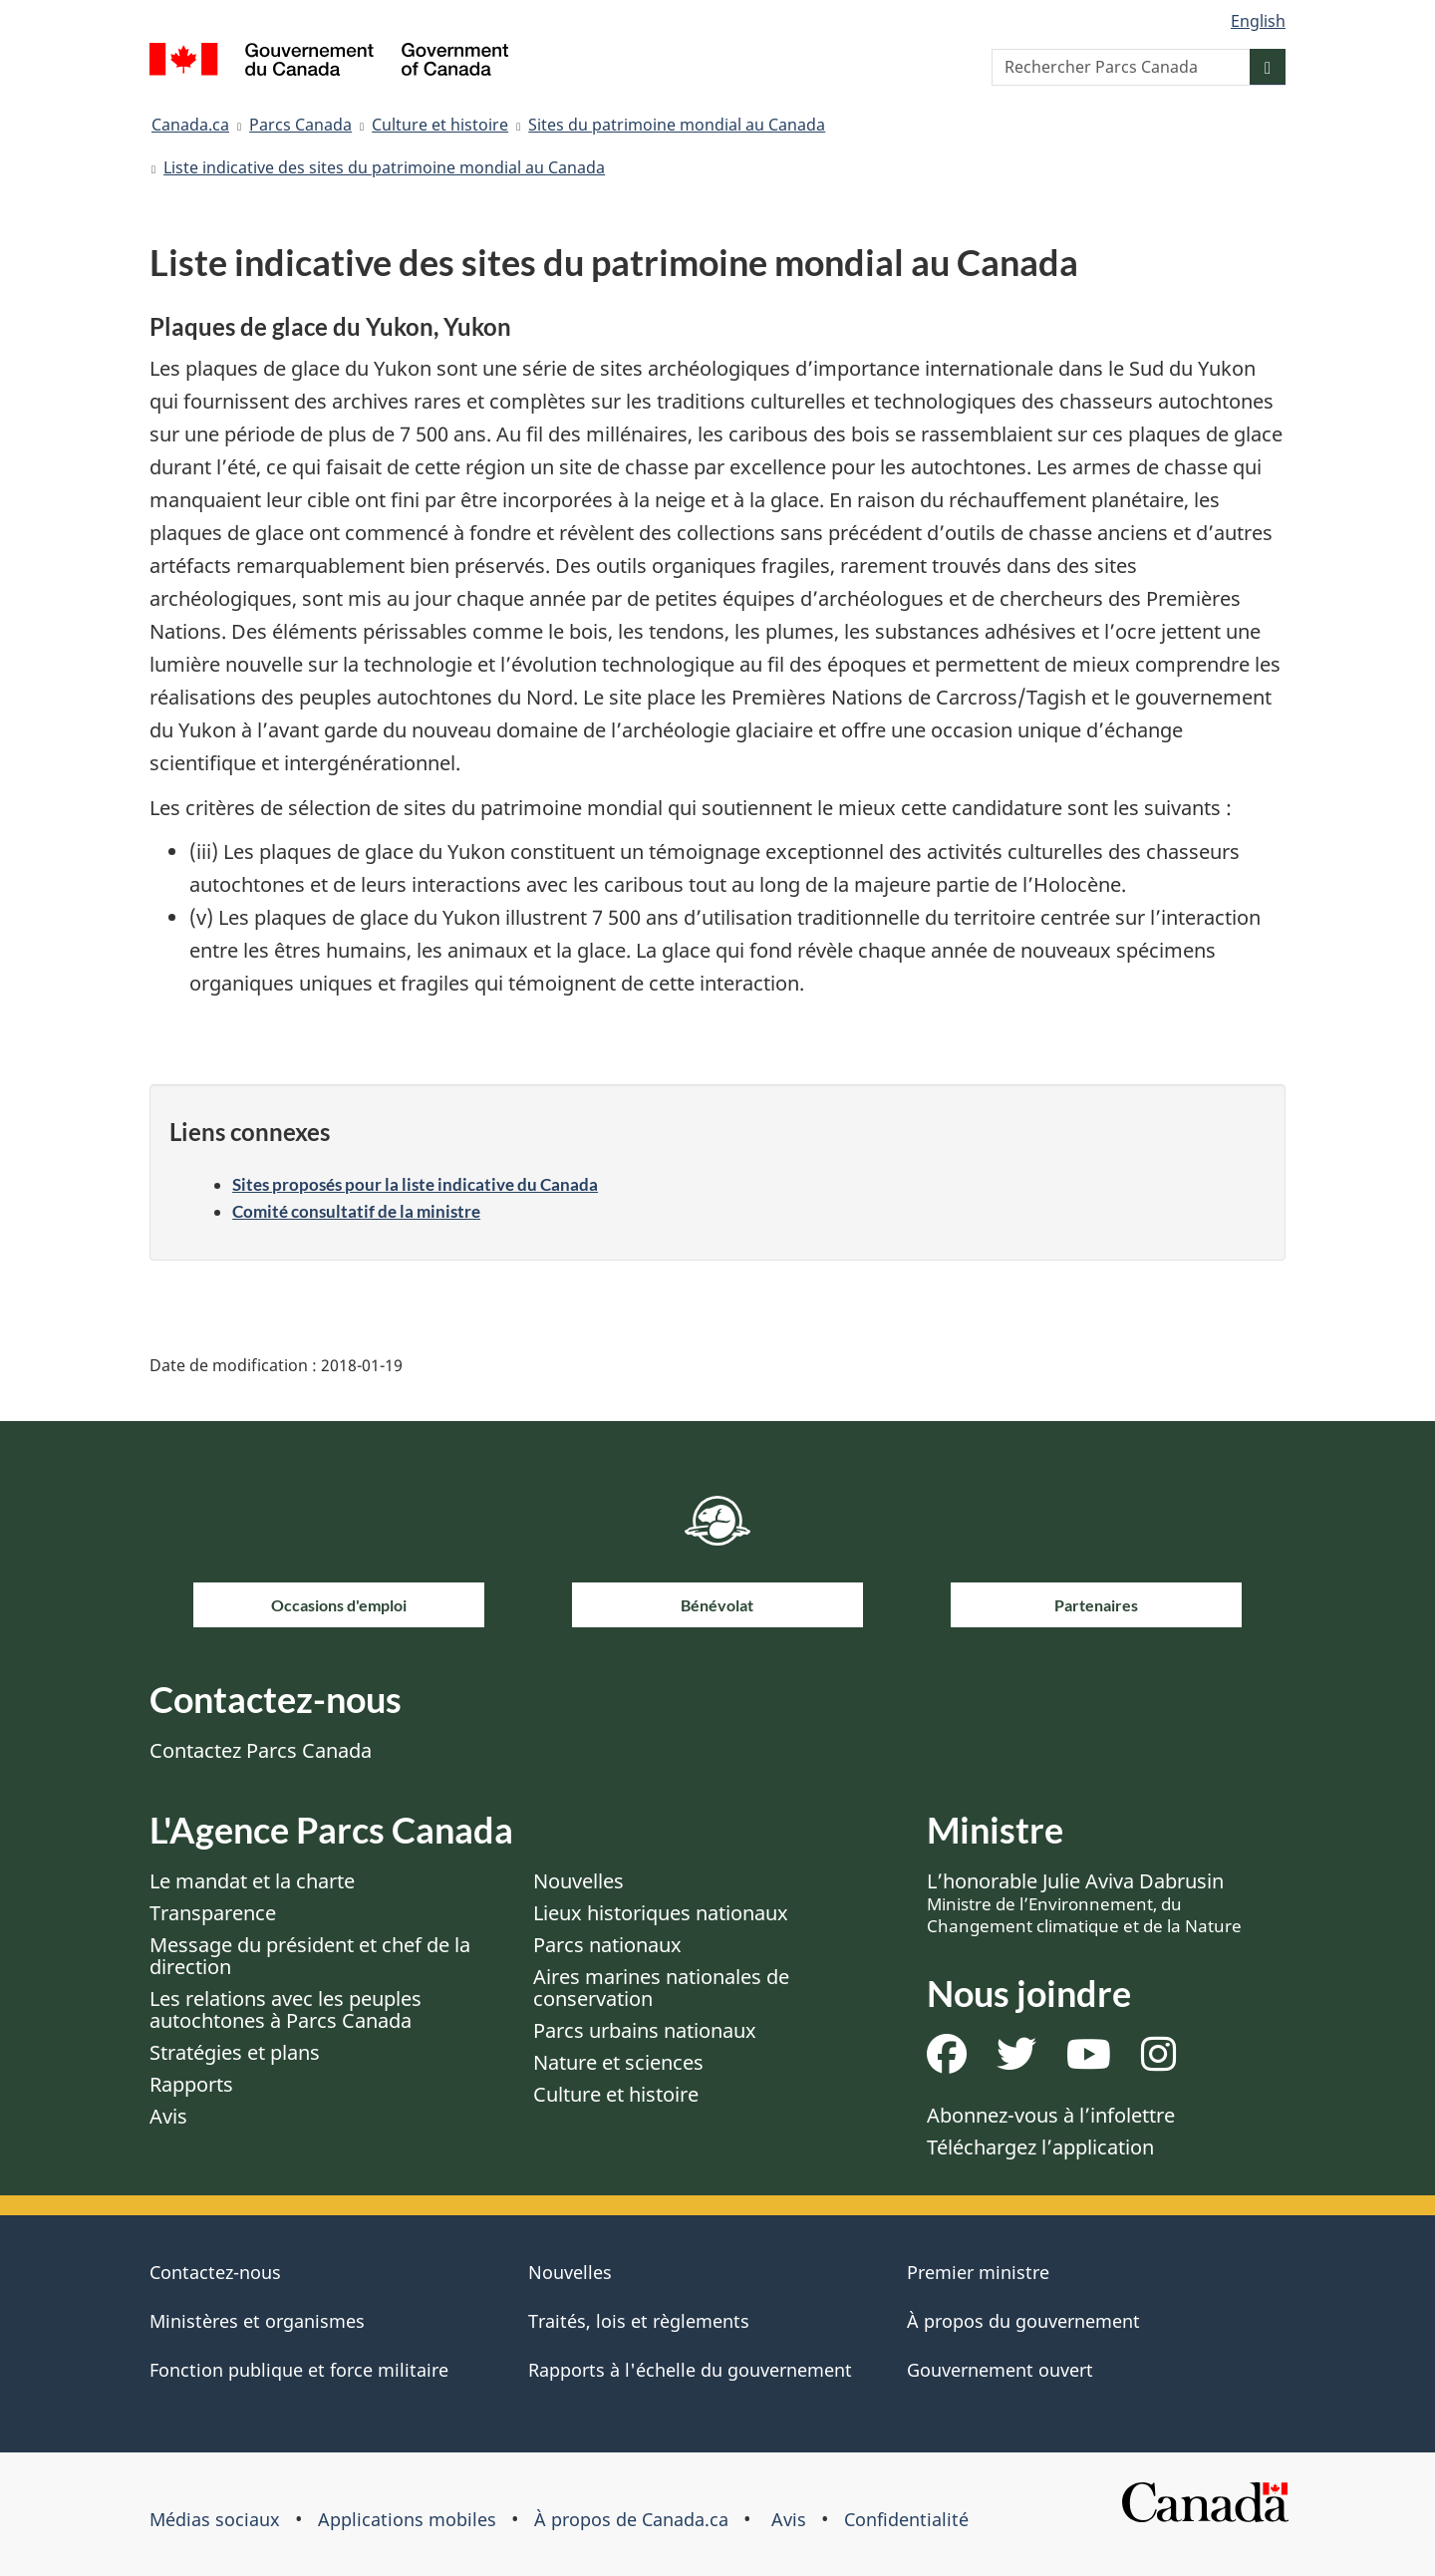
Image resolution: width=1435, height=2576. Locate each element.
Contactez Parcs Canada (260, 1750)
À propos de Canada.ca (631, 2519)
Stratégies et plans (234, 2052)
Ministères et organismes (257, 2321)
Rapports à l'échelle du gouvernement (690, 2370)
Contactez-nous (215, 2272)
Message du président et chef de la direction (309, 1955)
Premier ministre (978, 2272)
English (1258, 21)
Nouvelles (578, 1880)
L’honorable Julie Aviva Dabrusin (1084, 1902)
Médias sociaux (214, 2519)
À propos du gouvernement (1023, 2321)
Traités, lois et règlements (638, 2321)
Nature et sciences (618, 2062)
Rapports (191, 2084)
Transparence (212, 1912)
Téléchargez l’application (1040, 2147)
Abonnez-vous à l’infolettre (1051, 2115)
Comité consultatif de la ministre (356, 1211)
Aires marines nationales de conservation (661, 1987)
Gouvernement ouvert (1000, 2370)
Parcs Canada (300, 125)
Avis (168, 2116)
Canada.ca (190, 125)
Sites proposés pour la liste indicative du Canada (415, 1184)
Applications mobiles (407, 2519)
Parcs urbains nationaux (644, 2030)
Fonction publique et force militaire (298, 2370)
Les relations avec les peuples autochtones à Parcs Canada (285, 2009)
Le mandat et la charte (252, 1880)
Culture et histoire (440, 125)
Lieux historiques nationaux (660, 1912)
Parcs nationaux (607, 1944)
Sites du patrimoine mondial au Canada (676, 125)
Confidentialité (906, 2519)
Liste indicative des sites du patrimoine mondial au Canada (384, 167)
